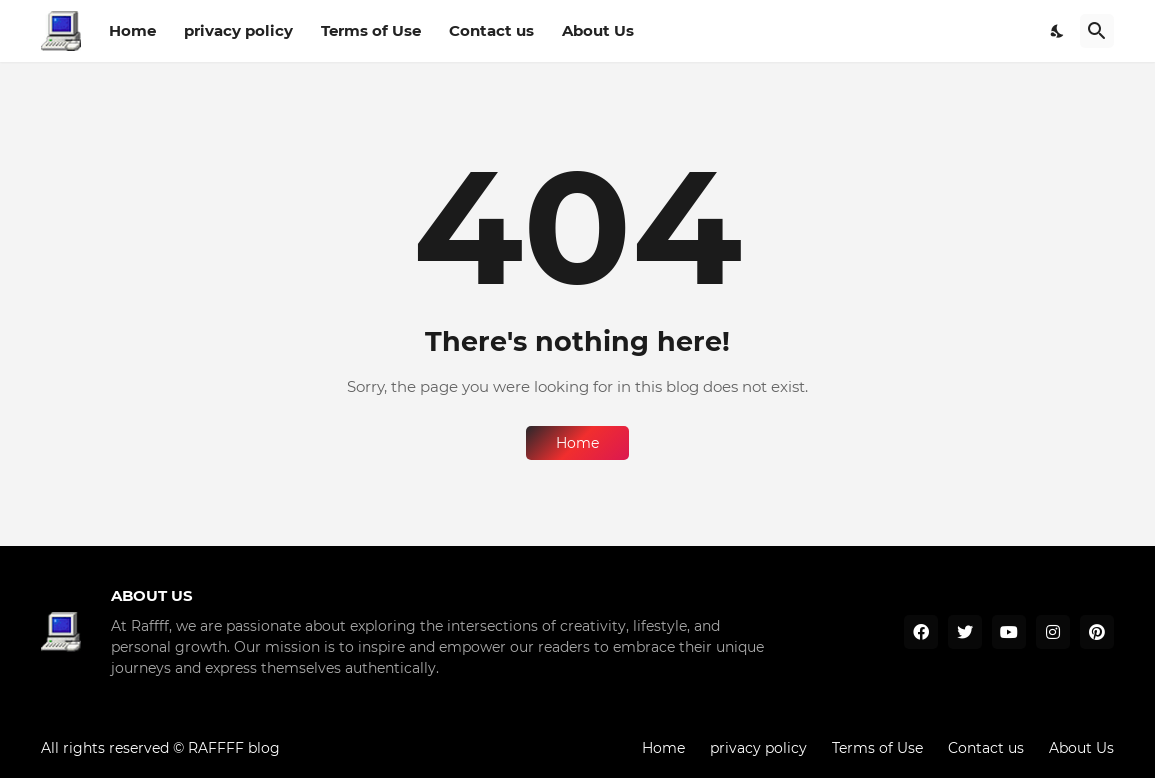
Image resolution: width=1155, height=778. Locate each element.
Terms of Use (371, 30)
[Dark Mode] (1058, 31)
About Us (598, 30)
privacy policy (238, 30)
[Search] (1097, 31)
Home (132, 30)
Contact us (491, 30)
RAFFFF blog (234, 748)
